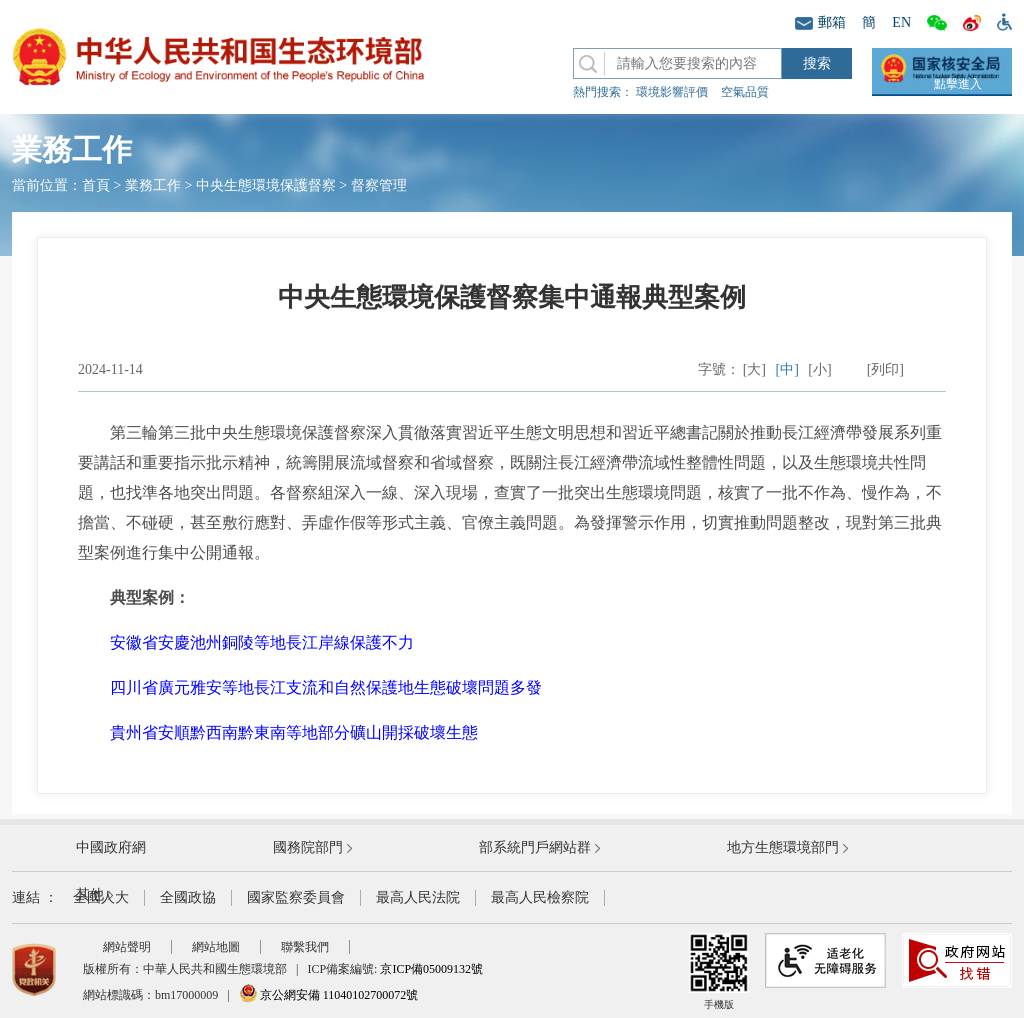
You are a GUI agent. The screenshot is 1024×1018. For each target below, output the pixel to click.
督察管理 (379, 185)
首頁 (96, 185)
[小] (819, 369)
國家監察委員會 (296, 897)
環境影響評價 (672, 92)
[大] (754, 369)
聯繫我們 (305, 947)
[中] (787, 369)
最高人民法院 (418, 897)
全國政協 (188, 897)
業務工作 (153, 185)
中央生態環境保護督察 (266, 185)
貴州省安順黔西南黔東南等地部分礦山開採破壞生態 (294, 732)
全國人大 (101, 897)
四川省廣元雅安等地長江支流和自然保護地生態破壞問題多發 (326, 687)
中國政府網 (111, 847)
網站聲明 (127, 947)
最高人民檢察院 (540, 897)
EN (901, 22)
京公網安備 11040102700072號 (329, 995)
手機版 (719, 971)
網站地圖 (216, 947)
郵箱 (820, 22)
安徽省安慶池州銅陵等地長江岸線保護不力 (262, 642)
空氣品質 (745, 92)
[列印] (885, 369)
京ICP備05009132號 (431, 969)
